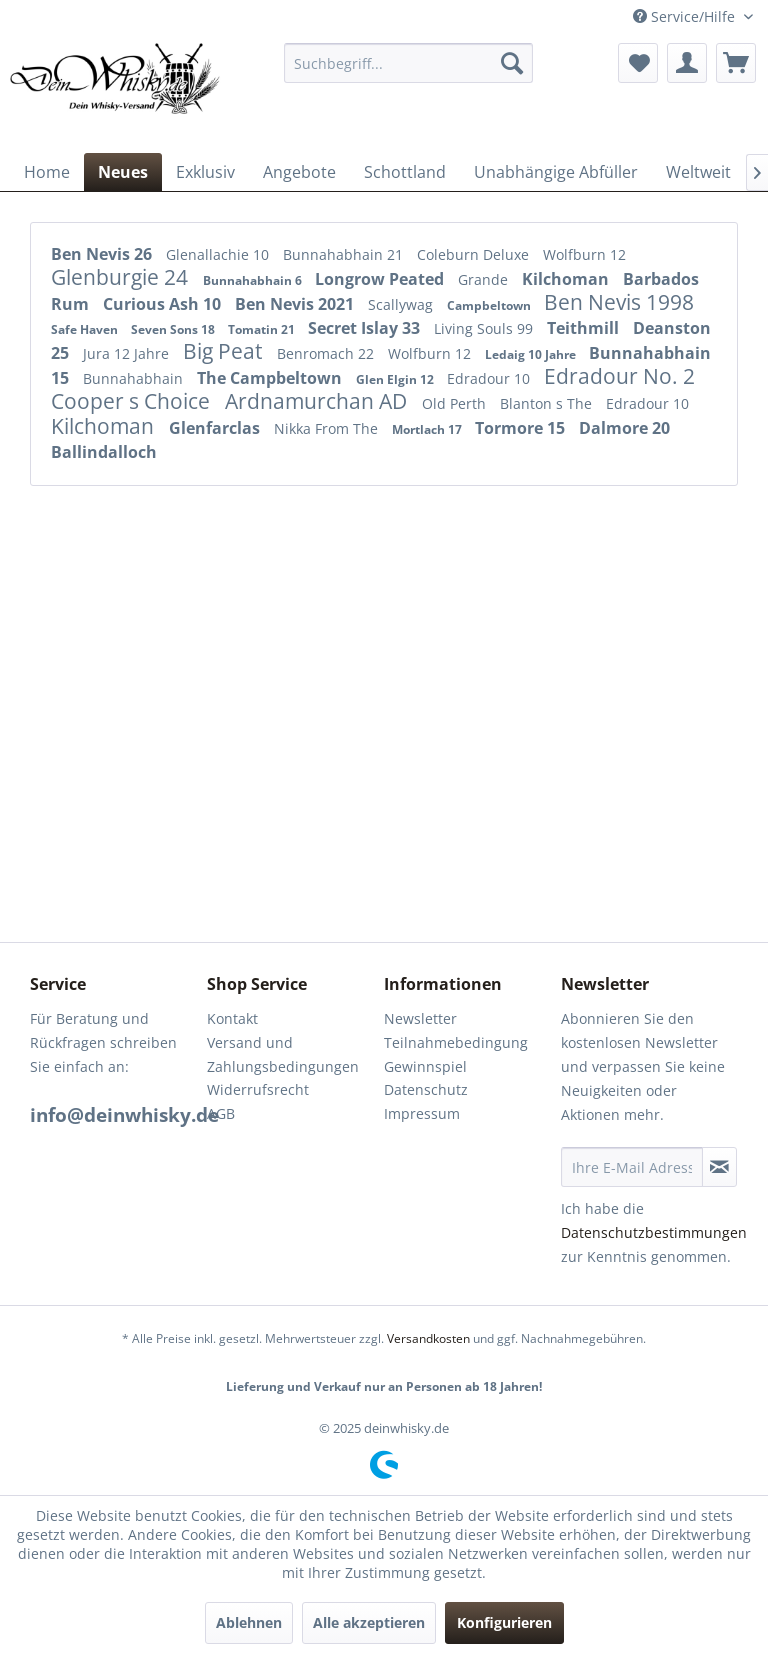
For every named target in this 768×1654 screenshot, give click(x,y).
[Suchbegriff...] (409, 63)
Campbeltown (490, 305)
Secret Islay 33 (366, 328)
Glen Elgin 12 (396, 379)
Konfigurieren (504, 1622)
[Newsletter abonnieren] (719, 1167)
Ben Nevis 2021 (296, 304)
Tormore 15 (522, 428)
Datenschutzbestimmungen (654, 1232)
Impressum (422, 1113)
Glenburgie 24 (122, 277)
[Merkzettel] (638, 63)
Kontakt (232, 1018)
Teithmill (585, 328)
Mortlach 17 (428, 429)
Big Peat (225, 351)
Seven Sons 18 (174, 329)
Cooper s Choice (133, 401)
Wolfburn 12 (584, 254)
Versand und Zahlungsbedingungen (283, 1054)
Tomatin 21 (263, 329)
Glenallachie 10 (219, 254)
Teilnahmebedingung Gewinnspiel (456, 1054)
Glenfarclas (216, 428)
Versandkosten (428, 1338)
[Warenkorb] (736, 63)
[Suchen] (512, 63)
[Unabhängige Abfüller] (556, 172)
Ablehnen (249, 1622)
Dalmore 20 (624, 428)
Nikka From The (328, 428)
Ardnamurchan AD (318, 401)
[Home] (47, 172)
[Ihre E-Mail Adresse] (632, 1167)
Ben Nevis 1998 (619, 302)
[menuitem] (409, 63)
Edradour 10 (490, 378)
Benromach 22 (327, 353)
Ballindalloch (104, 452)
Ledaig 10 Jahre (532, 354)
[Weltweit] (698, 172)
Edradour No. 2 (619, 376)
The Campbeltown (271, 378)
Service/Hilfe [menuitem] (686, 16)
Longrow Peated (381, 279)
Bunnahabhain (135, 378)
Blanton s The (548, 403)
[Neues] (123, 172)
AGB (221, 1113)
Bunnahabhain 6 (254, 280)
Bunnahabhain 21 (345, 254)
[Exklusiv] (205, 172)
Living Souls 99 (485, 328)
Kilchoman (567, 279)
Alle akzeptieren (369, 1622)
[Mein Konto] (687, 63)
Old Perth (456, 403)
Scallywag (402, 304)
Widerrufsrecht (258, 1089)
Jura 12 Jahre (128, 353)
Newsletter (420, 1018)
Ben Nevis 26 (103, 254)
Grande (485, 279)
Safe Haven (86, 329)
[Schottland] (405, 172)
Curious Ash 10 (164, 304)
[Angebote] (299, 172)
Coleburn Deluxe (475, 254)
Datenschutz (426, 1089)
